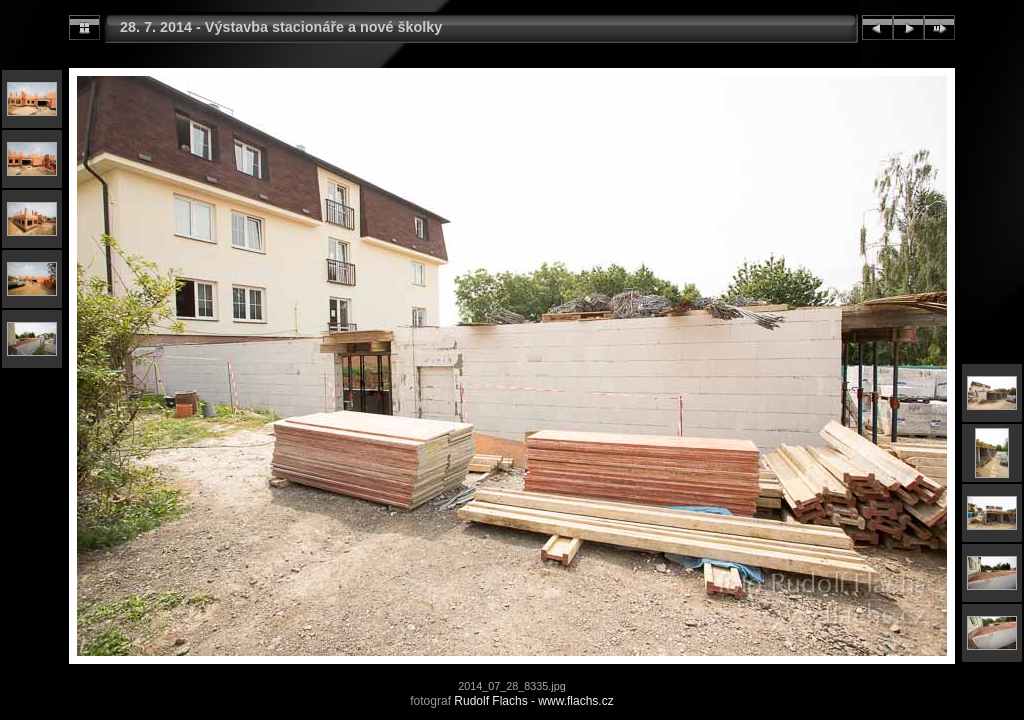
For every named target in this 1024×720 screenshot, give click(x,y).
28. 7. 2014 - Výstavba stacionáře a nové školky (281, 27)
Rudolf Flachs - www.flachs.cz (533, 701)
